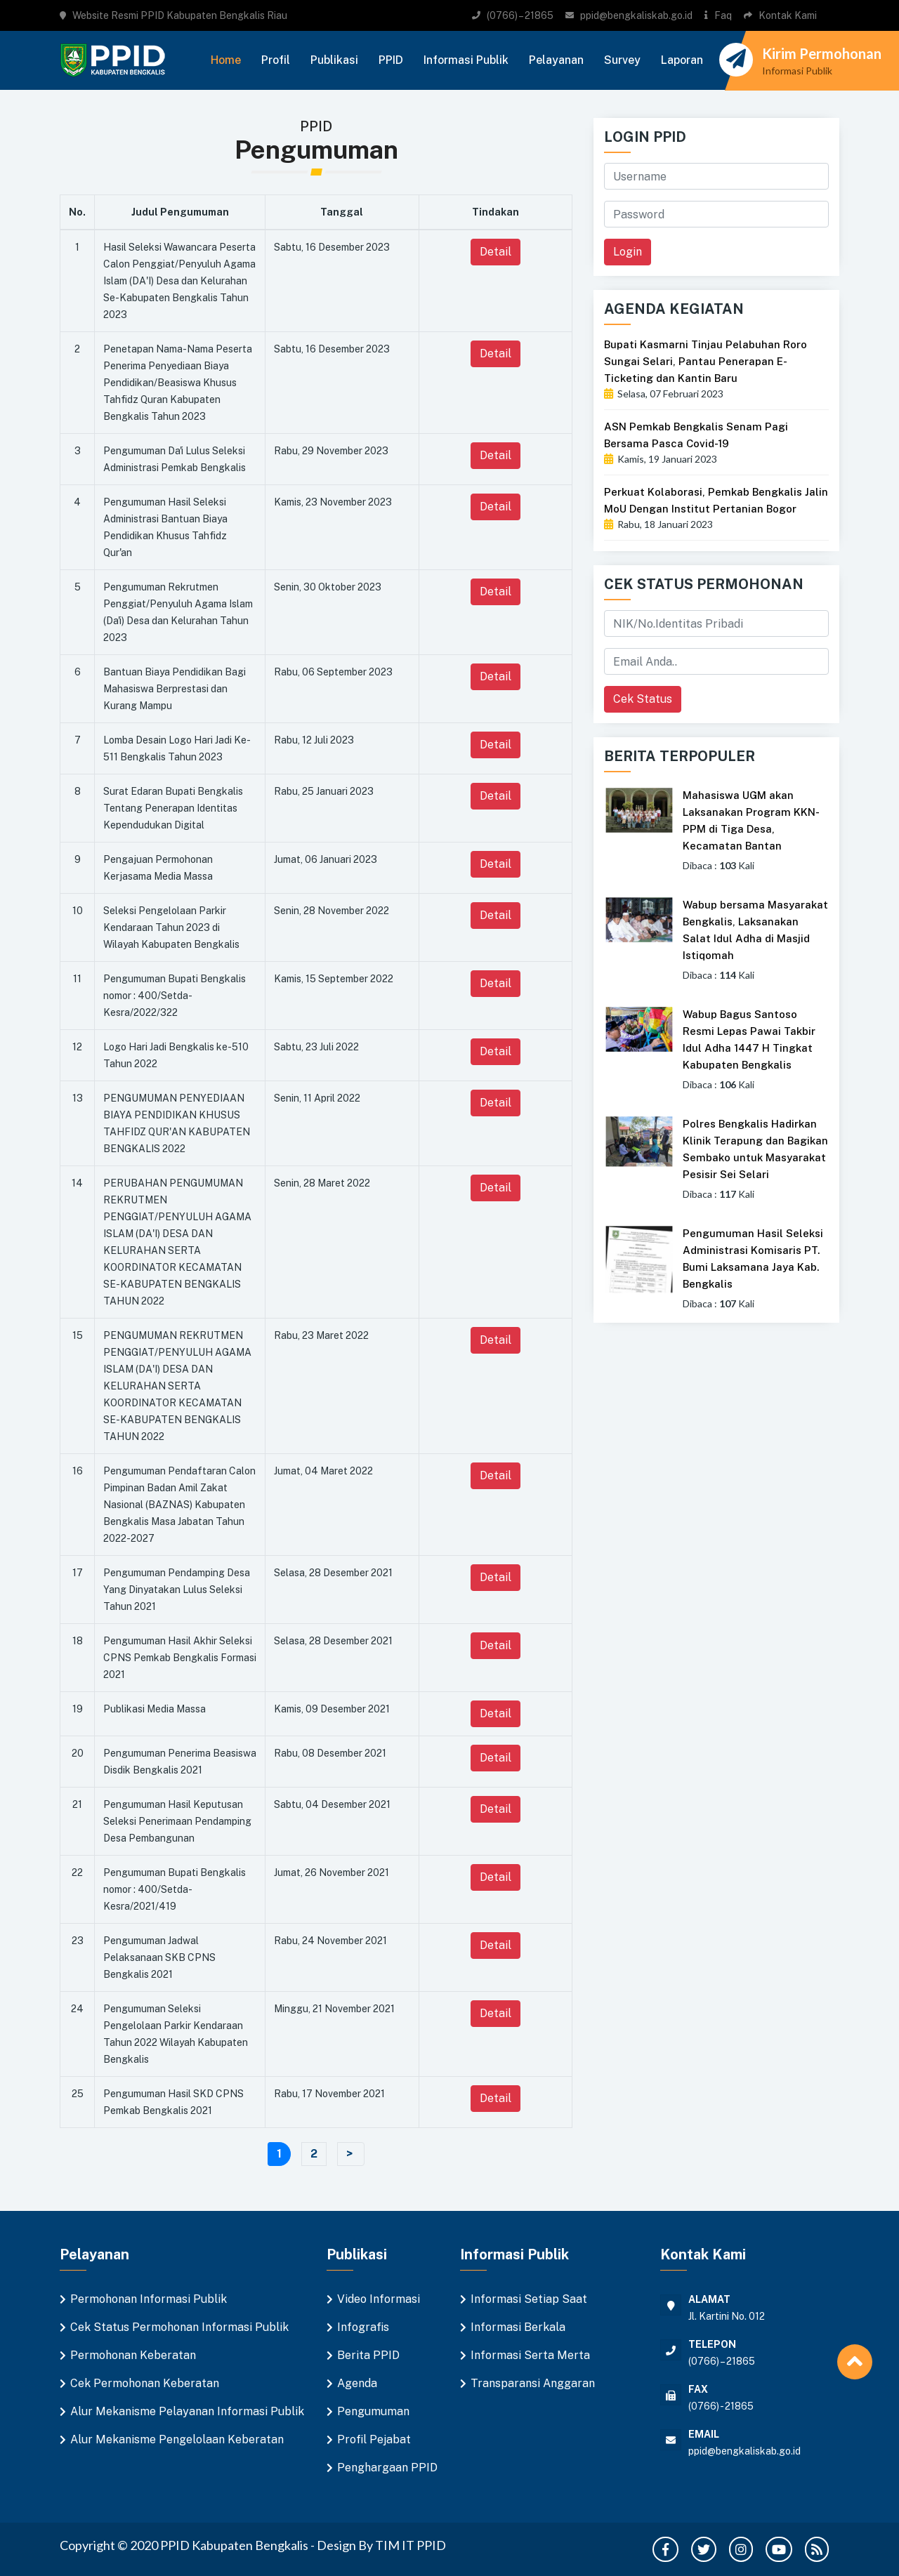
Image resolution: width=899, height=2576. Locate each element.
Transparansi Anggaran (533, 2383)
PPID (391, 60)
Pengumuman (373, 2411)
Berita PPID (368, 2355)
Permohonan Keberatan (133, 2355)
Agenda (357, 2383)
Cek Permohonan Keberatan (144, 2383)
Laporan (682, 60)
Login (627, 251)
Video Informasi (378, 2299)
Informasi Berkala (518, 2327)
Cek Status (642, 699)
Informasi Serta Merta (530, 2355)
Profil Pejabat (374, 2439)
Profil (275, 60)
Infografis (363, 2327)
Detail (495, 251)
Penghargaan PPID (387, 2467)
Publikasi (334, 60)
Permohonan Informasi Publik (148, 2299)
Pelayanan (556, 60)
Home (226, 60)
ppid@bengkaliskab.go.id (636, 15)
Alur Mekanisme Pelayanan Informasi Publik (187, 2411)
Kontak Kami (788, 15)
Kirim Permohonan (821, 53)
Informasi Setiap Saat (529, 2299)
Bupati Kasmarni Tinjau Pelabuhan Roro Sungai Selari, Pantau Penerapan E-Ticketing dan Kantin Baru (705, 361)
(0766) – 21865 (520, 15)
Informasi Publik (466, 60)
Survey (622, 60)
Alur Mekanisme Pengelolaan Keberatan (177, 2439)
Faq (723, 15)
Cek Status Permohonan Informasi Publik (179, 2327)
